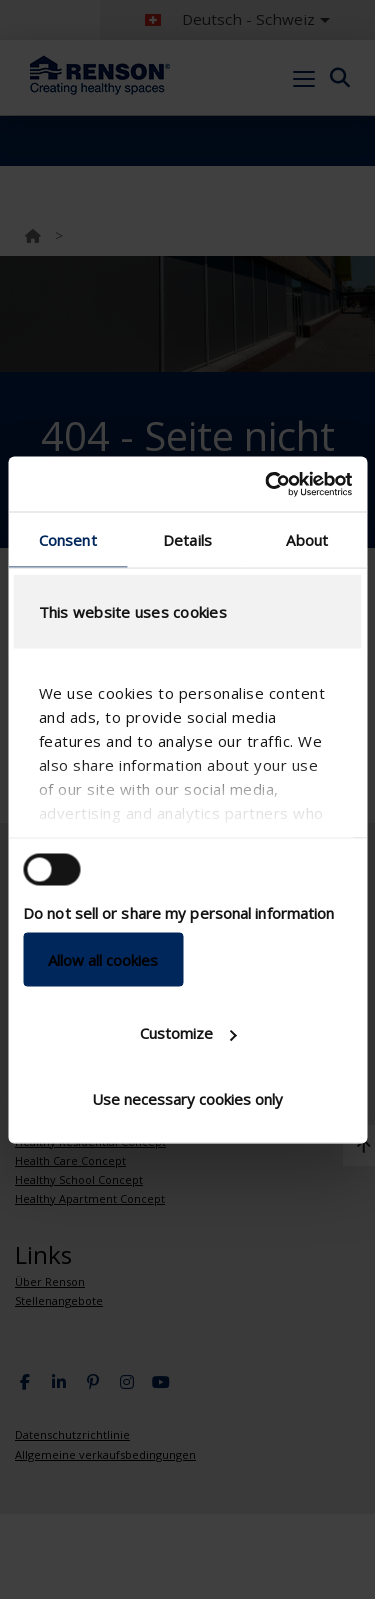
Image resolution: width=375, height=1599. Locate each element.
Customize (188, 1033)
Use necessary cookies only (187, 1098)
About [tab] (307, 540)
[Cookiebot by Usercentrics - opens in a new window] (267, 484)
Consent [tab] (68, 540)
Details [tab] (187, 540)
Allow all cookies (103, 959)
